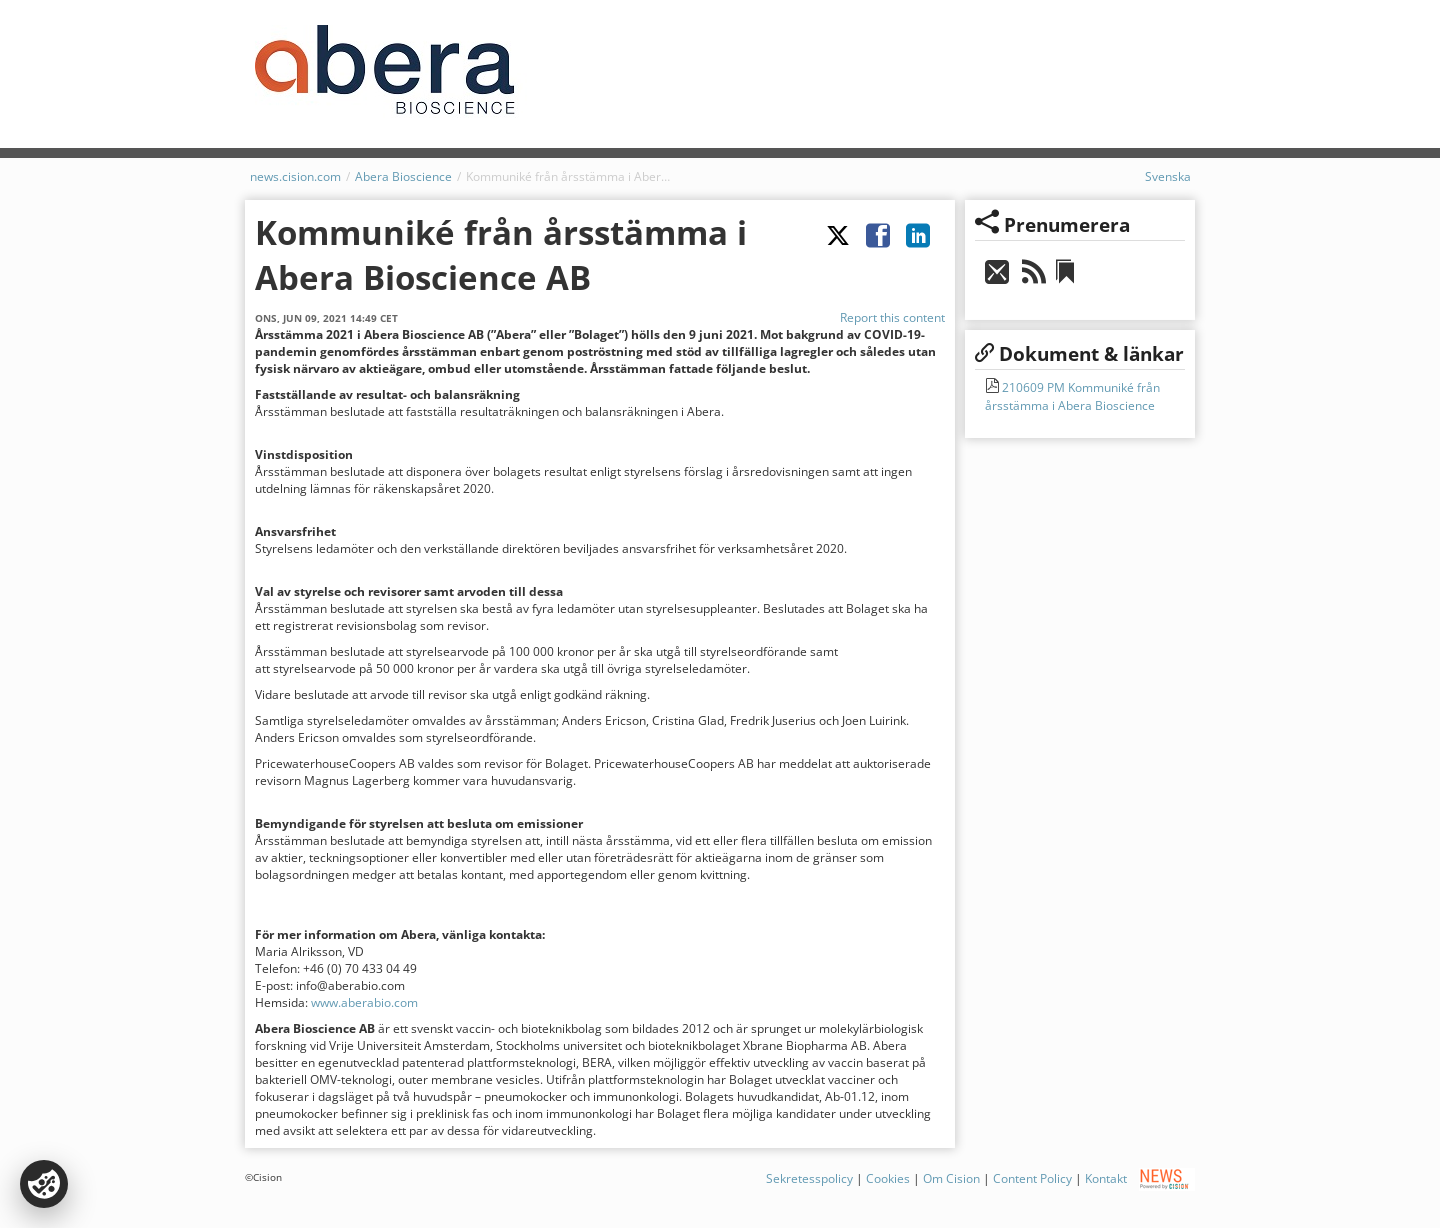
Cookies (888, 1178)
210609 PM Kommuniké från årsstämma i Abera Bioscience (1072, 396)
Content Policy (1032, 1178)
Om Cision (951, 1178)
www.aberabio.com (364, 1002)
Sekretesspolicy (809, 1178)
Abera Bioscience (403, 176)
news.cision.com (295, 176)
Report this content (892, 317)
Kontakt (1106, 1178)
